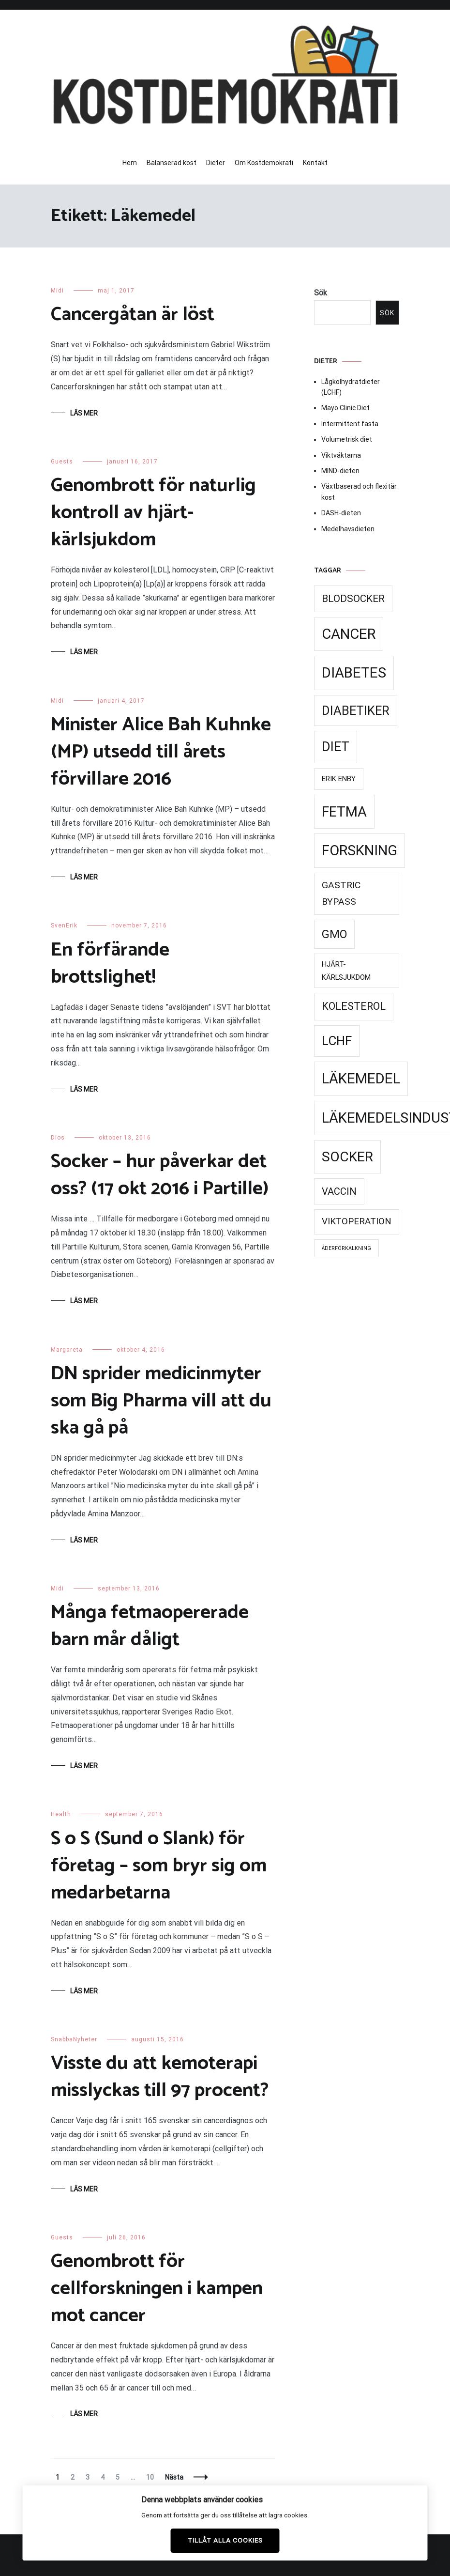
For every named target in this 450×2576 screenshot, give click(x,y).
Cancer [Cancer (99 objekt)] (348, 634)
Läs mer (84, 413)
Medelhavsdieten (348, 529)
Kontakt (315, 163)
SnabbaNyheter (74, 2039)
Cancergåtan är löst (132, 315)
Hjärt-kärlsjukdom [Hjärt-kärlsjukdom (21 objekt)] (346, 971)
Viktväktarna (341, 455)
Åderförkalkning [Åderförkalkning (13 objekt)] (346, 1248)
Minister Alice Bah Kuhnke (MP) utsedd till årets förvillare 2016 (161, 752)
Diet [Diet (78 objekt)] (335, 747)
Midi (57, 290)
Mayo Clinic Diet (345, 408)
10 (152, 2477)
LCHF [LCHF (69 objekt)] (337, 1040)
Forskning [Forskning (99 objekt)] (359, 850)
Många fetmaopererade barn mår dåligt (150, 1626)
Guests (62, 461)
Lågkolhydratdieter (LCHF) (350, 387)
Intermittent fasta (349, 424)
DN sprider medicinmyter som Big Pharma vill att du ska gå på (161, 1401)
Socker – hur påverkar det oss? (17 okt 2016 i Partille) (160, 1175)
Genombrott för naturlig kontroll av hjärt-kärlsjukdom (153, 513)
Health (61, 1814)
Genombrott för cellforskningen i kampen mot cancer (157, 2289)
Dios (58, 1137)
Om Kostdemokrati (264, 163)
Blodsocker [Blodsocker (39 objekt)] (353, 598)
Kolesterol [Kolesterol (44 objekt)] (354, 1006)
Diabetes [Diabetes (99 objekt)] (354, 672)
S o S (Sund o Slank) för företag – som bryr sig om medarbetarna (159, 1866)
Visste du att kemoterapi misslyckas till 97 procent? (160, 2077)
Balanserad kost (171, 163)
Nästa (174, 2477)
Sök (320, 292)
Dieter (215, 163)
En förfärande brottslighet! (110, 963)
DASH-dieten (341, 513)
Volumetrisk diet (346, 439)
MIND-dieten (340, 471)
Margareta (67, 1349)
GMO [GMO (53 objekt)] (334, 934)
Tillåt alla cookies (225, 2540)
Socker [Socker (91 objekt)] (347, 1157)
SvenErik (64, 925)
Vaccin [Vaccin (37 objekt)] (339, 1191)
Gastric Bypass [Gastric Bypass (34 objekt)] (341, 893)
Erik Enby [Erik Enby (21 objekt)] (339, 778)
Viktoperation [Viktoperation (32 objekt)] (356, 1221)
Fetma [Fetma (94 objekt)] (344, 811)
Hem (129, 163)
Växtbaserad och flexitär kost (359, 491)
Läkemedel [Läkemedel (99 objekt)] (361, 1078)
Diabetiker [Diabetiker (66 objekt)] (356, 710)
